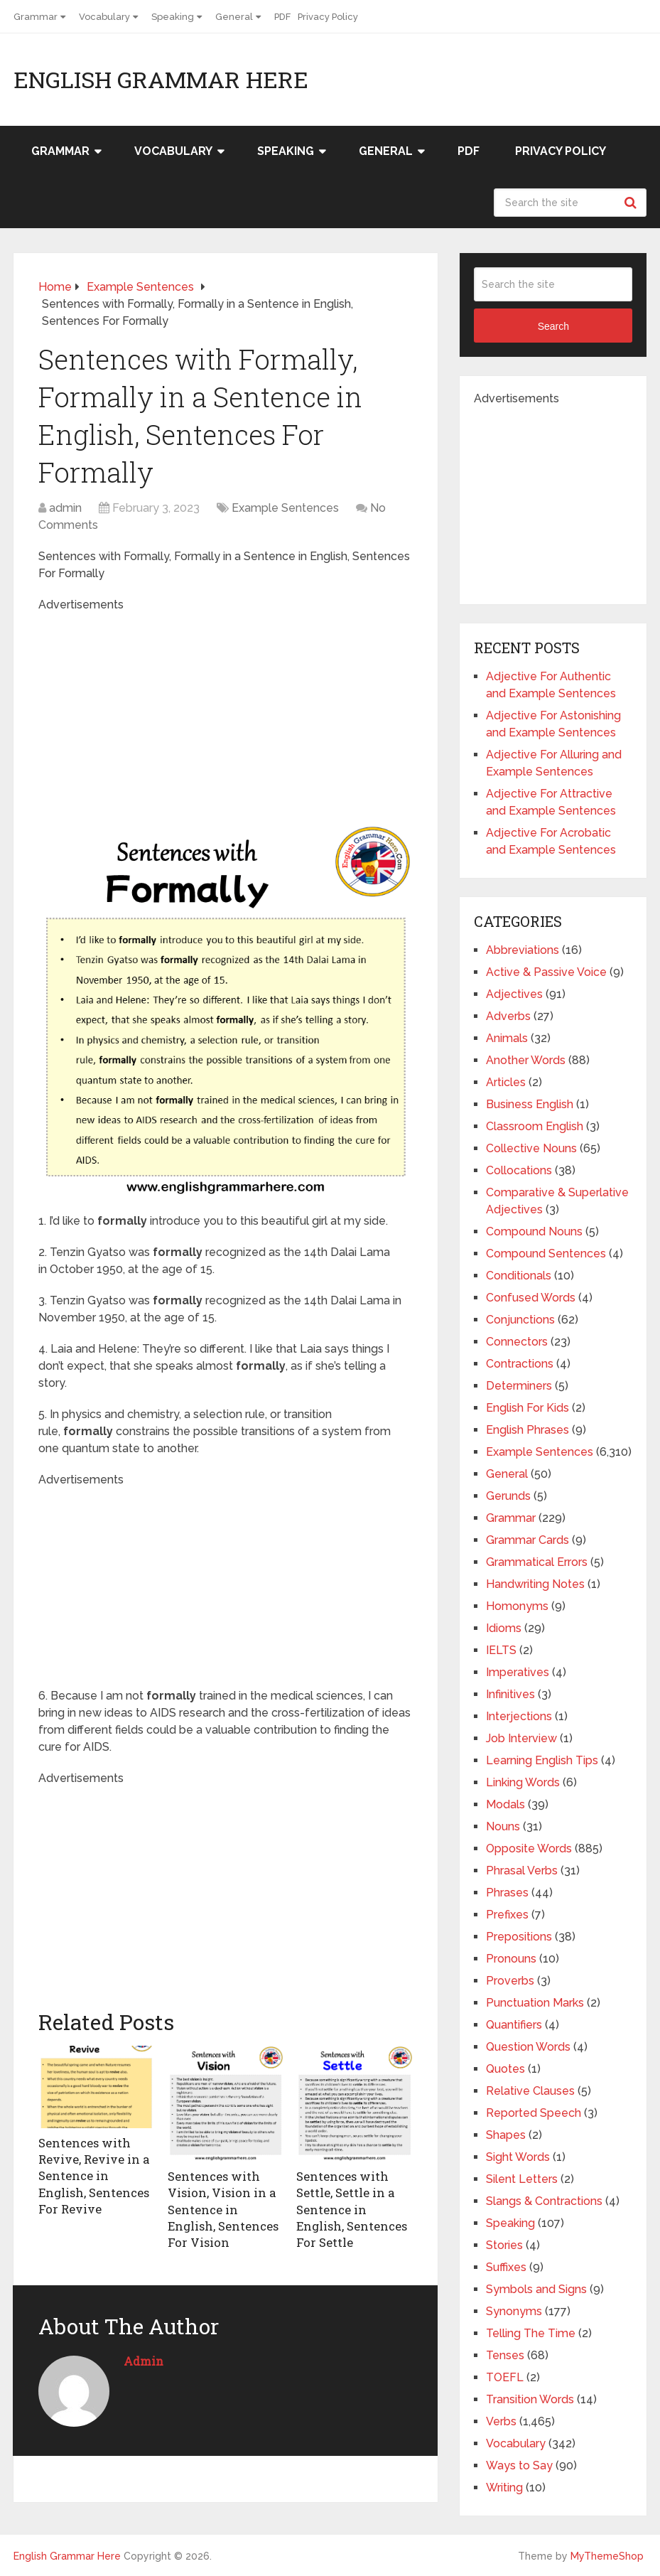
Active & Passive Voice (546, 972)
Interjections (519, 1716)
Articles (506, 1082)
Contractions (519, 1363)
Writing (504, 2487)
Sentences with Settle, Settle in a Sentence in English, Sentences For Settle (350, 2208)
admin (65, 508)
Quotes (505, 2069)
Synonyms (514, 2311)
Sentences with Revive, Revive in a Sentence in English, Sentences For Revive (93, 2174)
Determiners (519, 1385)
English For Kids (527, 1408)
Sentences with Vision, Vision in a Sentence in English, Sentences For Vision (222, 2208)
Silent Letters (522, 2179)
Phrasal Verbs (522, 1870)
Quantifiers (514, 2025)
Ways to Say (519, 2465)
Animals (507, 1038)
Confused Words (530, 1297)
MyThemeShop (607, 2556)
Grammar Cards (527, 1540)
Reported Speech (533, 2113)
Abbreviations (522, 950)
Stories (504, 2245)
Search (632, 202)
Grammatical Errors (537, 1562)
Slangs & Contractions (544, 2201)
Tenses (505, 2355)
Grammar (35, 16)
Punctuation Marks (535, 2002)
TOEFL (505, 2377)
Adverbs (508, 1016)
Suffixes (506, 2267)
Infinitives (510, 1694)
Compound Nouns (534, 1231)
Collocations (519, 1170)
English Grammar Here (160, 79)
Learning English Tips (542, 1760)
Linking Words (523, 1782)
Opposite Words (529, 1848)
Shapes (506, 2135)
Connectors (517, 1341)
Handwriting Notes (535, 1584)
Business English (529, 1104)
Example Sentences (285, 508)
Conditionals (518, 1275)
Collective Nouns (531, 1148)
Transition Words (530, 2399)
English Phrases (527, 1430)
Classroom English (534, 1126)
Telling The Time (530, 2333)
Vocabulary (104, 16)
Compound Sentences (546, 1253)
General (234, 16)
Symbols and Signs (536, 2289)
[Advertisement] (279, 712)
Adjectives (514, 994)
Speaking (172, 16)
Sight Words (518, 2157)
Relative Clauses (530, 2091)
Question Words (528, 2047)
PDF (282, 16)
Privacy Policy (328, 16)
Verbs (501, 2421)
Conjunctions (520, 1319)
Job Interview (521, 1738)
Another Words (526, 1060)
